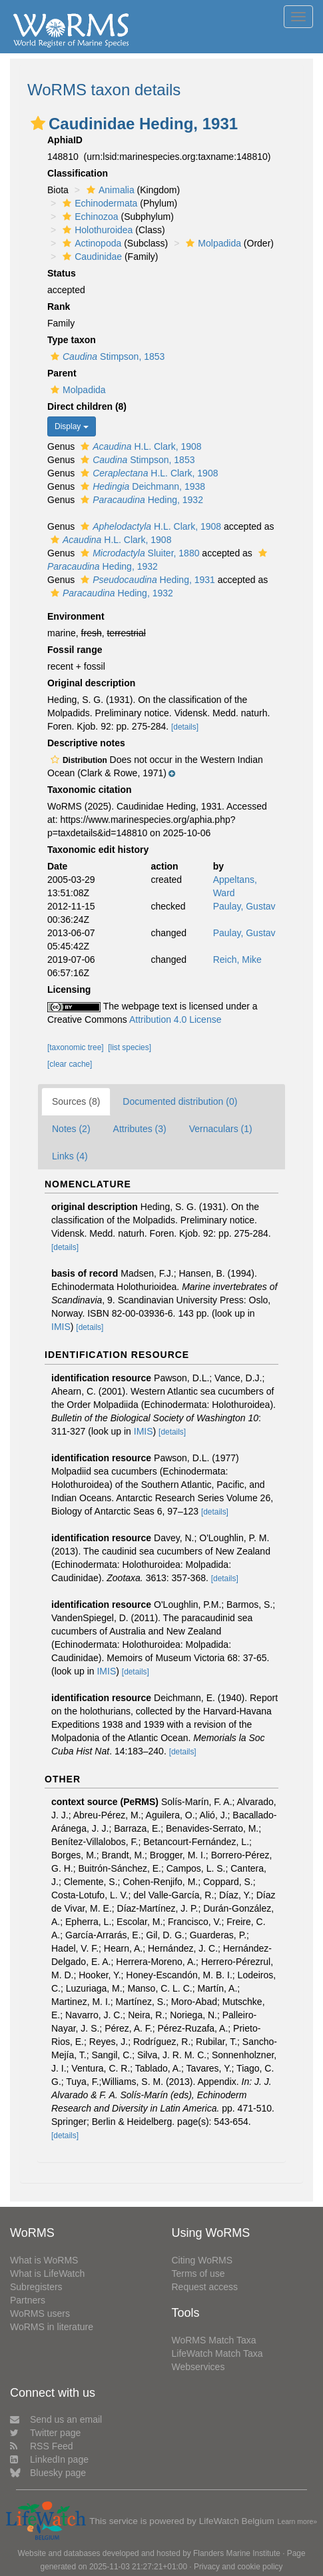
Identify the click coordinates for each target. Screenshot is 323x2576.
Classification (77, 173)
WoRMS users (40, 2313)
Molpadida (211, 243)
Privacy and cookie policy (238, 2566)
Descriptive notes (86, 743)
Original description (91, 683)
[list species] (129, 1047)
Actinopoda (90, 243)
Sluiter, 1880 (138, 553)
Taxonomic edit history (98, 849)
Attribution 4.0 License (175, 1019)
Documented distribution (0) (180, 1101)
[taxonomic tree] (75, 1047)
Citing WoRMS (202, 2260)
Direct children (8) (87, 406)
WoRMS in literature (51, 2326)
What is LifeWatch (47, 2273)
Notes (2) (71, 1128)
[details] (184, 727)
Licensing (69, 989)
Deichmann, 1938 (141, 486)
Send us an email (56, 2419)
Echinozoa (88, 216)
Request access (205, 2286)
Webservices (198, 2366)
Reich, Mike (237, 959)
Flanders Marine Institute (236, 2553)
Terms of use (198, 2273)
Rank (58, 306)
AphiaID (65, 140)
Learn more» (298, 2521)
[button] (38, 123)
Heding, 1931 (146, 579)
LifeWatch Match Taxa (217, 2353)
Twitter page (45, 2432)
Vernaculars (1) (220, 1128)
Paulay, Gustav (244, 906)
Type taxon (71, 339)
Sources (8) (76, 1101)
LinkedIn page (49, 2459)
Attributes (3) (139, 1128)
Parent (62, 373)
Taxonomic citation (89, 789)
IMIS (61, 1326)
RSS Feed (41, 2446)
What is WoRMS (44, 2260)
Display (72, 426)
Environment (76, 616)
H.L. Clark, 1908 (139, 446)
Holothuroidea (96, 230)
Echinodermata (98, 203)
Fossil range (74, 649)
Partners (27, 2300)
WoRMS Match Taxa (214, 2340)
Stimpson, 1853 (105, 356)
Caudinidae (90, 256)
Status (61, 273)
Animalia (109, 190)
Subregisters (36, 2286)
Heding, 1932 (140, 499)
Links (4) (70, 1156)
